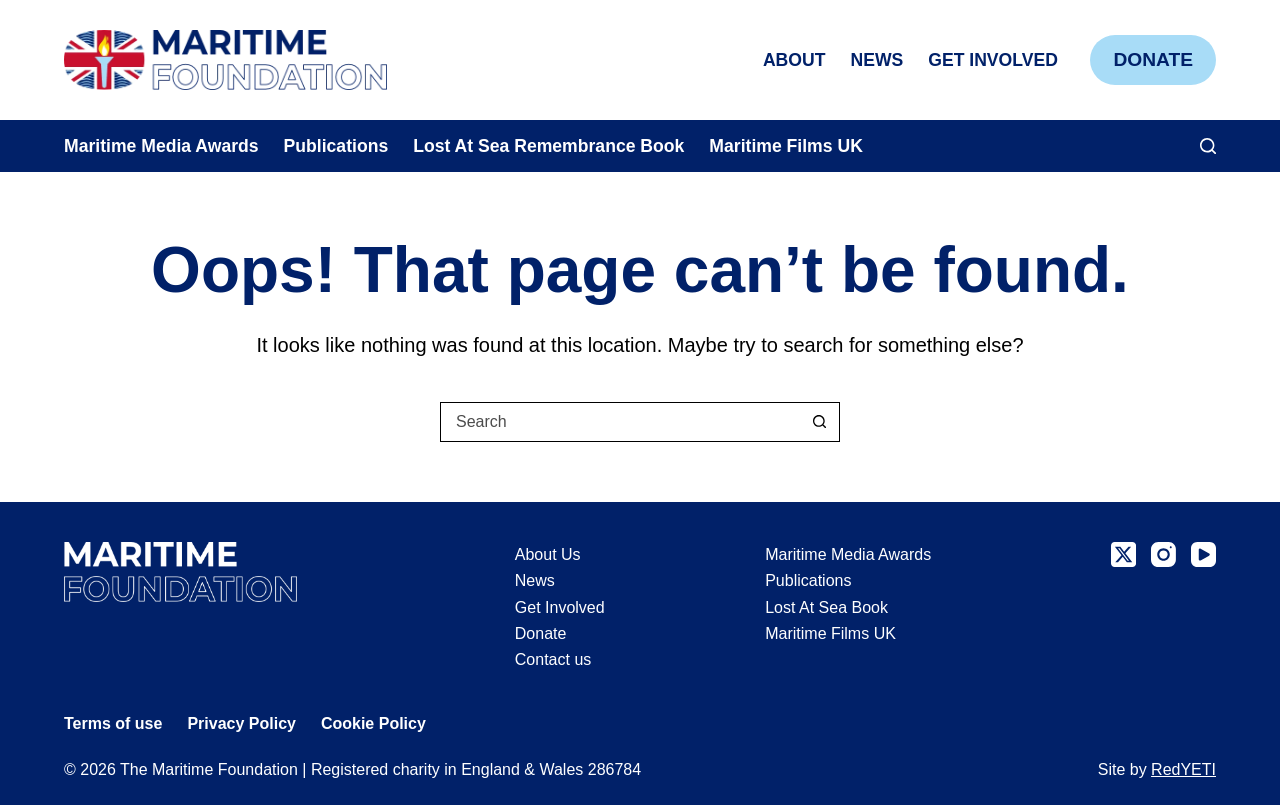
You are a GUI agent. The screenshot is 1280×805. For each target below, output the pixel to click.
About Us (548, 554)
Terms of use (113, 723)
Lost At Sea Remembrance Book (548, 146)
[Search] (1208, 146)
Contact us (553, 659)
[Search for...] (620, 422)
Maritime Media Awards (161, 146)
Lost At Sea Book (826, 607)
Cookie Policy (373, 723)
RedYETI (1183, 769)
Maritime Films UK (786, 146)
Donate (1153, 59)
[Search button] (819, 422)
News (876, 60)
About (794, 60)
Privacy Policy (241, 723)
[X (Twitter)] (1123, 554)
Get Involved (993, 60)
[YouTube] (1203, 554)
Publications (336, 146)
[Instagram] (1163, 554)
